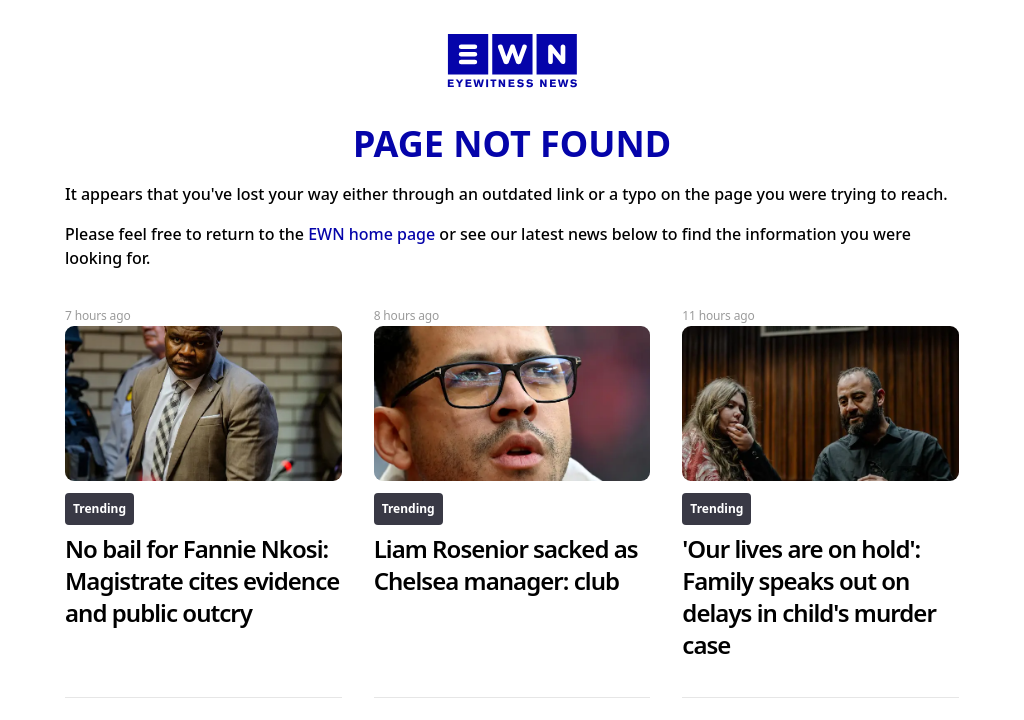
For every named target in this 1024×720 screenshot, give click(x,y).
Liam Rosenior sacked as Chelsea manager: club (506, 564)
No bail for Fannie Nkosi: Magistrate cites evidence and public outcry (202, 580)
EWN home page (371, 234)
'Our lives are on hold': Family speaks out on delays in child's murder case (809, 596)
